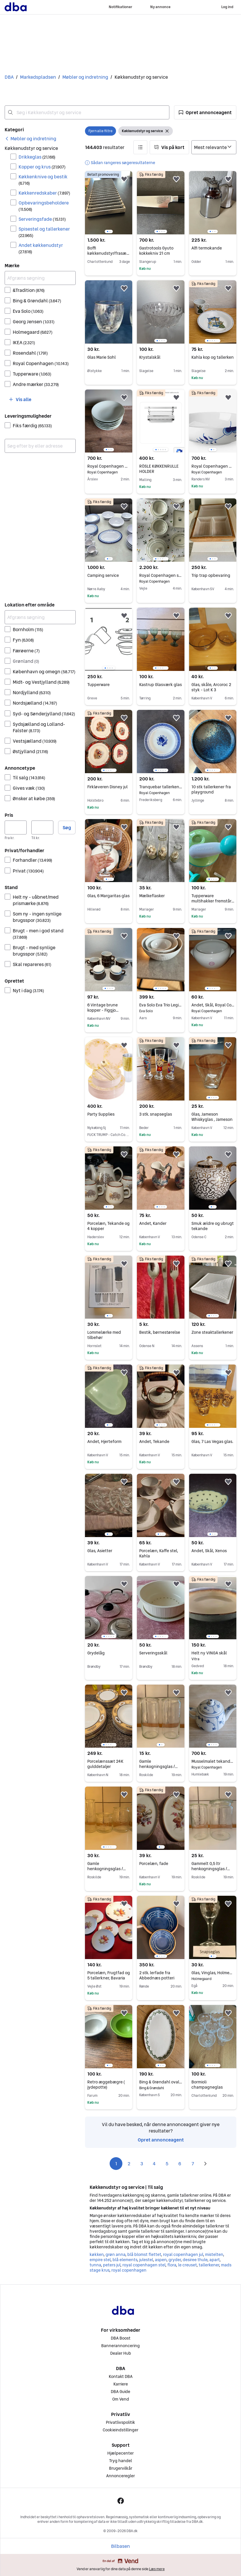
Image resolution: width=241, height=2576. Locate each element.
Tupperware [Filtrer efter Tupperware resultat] (32, 373)
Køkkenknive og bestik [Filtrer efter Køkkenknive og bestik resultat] (43, 179)
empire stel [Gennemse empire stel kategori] (100, 2260)
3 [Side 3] (141, 2163)
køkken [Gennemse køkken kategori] (97, 2254)
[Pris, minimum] (16, 827)
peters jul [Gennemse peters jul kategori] (111, 2265)
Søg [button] (67, 827)
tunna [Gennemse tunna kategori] (95, 2265)
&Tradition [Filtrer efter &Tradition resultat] (29, 290)
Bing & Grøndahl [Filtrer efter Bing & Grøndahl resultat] (37, 300)
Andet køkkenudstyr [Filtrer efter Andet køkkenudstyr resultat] (41, 248)
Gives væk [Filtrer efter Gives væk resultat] (29, 788)
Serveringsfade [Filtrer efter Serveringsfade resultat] (42, 219)
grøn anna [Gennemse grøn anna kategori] (115, 2254)
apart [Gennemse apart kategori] (214, 2260)
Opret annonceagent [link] (161, 2139)
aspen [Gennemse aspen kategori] (160, 2260)
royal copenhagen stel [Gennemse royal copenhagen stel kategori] (143, 2265)
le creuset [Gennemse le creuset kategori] (187, 2265)
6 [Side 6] (179, 2163)
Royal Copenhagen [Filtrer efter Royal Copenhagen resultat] (41, 363)
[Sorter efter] (213, 147)
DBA (9, 77)
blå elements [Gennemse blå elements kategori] (125, 2260)
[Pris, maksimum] (42, 827)
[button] (205, 112)
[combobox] (87, 112)
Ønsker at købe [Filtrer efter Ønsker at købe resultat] (34, 798)
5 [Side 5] (167, 2163)
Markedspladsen (38, 77)
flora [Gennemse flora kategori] (171, 2265)
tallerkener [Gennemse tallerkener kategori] (209, 2265)
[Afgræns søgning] (40, 278)
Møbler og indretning (85, 77)
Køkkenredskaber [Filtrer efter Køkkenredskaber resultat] (44, 192)
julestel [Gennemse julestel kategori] (146, 2260)
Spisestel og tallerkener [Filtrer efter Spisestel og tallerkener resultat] (44, 231)
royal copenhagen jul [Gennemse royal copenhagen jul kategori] (183, 2254)
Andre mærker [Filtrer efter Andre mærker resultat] (36, 384)
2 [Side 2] (129, 2163)
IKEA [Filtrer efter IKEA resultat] (24, 342)
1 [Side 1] (116, 2163)
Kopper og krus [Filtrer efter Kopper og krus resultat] (42, 166)
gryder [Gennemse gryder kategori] (174, 2260)
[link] (30, 138)
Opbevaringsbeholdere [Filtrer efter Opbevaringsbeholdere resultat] (44, 205)
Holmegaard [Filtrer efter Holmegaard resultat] (32, 331)
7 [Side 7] (192, 2163)
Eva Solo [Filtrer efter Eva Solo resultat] (28, 311)
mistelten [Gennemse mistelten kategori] (214, 2254)
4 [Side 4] (154, 2163)
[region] (108, 202)
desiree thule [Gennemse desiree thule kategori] (195, 2260)
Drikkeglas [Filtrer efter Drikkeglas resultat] (37, 156)
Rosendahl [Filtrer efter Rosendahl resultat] (30, 352)
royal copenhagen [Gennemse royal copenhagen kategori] (128, 2270)
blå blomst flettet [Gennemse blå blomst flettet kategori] (144, 2254)
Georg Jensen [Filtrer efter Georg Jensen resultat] (34, 321)
